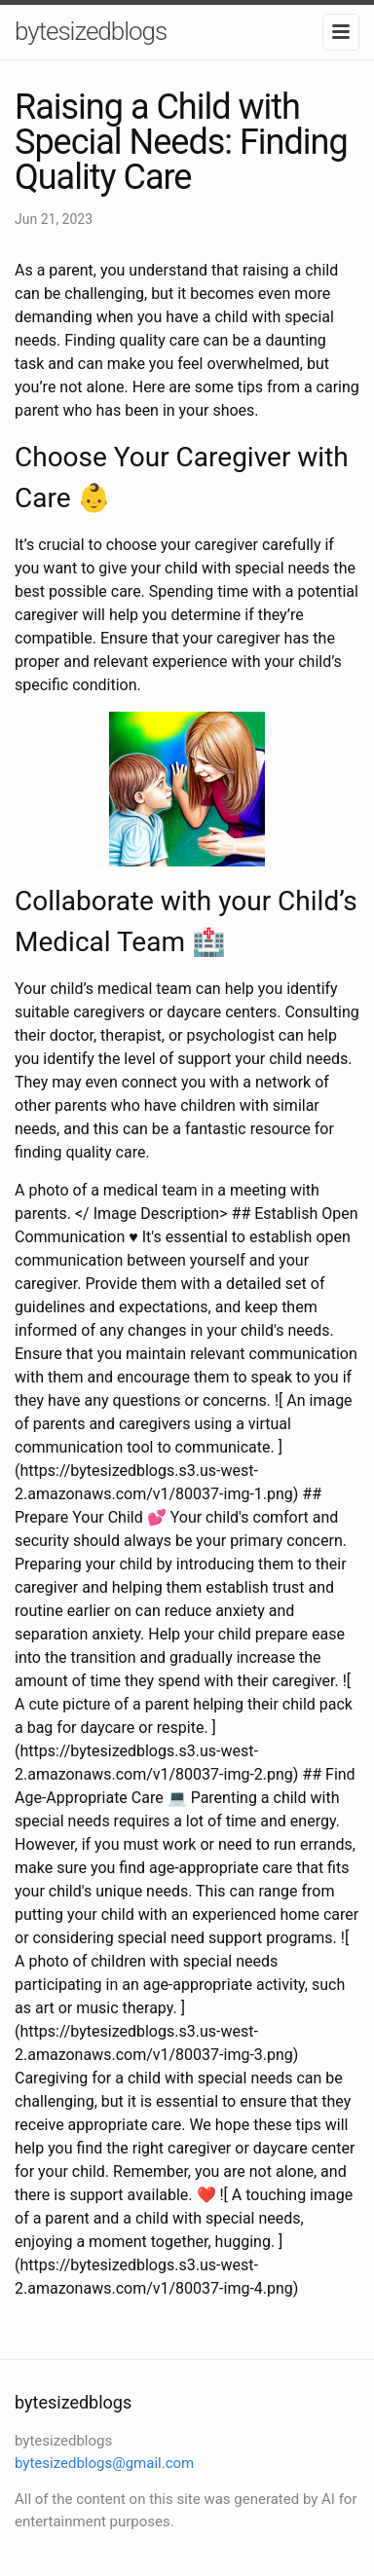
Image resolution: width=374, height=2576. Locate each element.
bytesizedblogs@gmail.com (104, 2463)
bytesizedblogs (91, 31)
